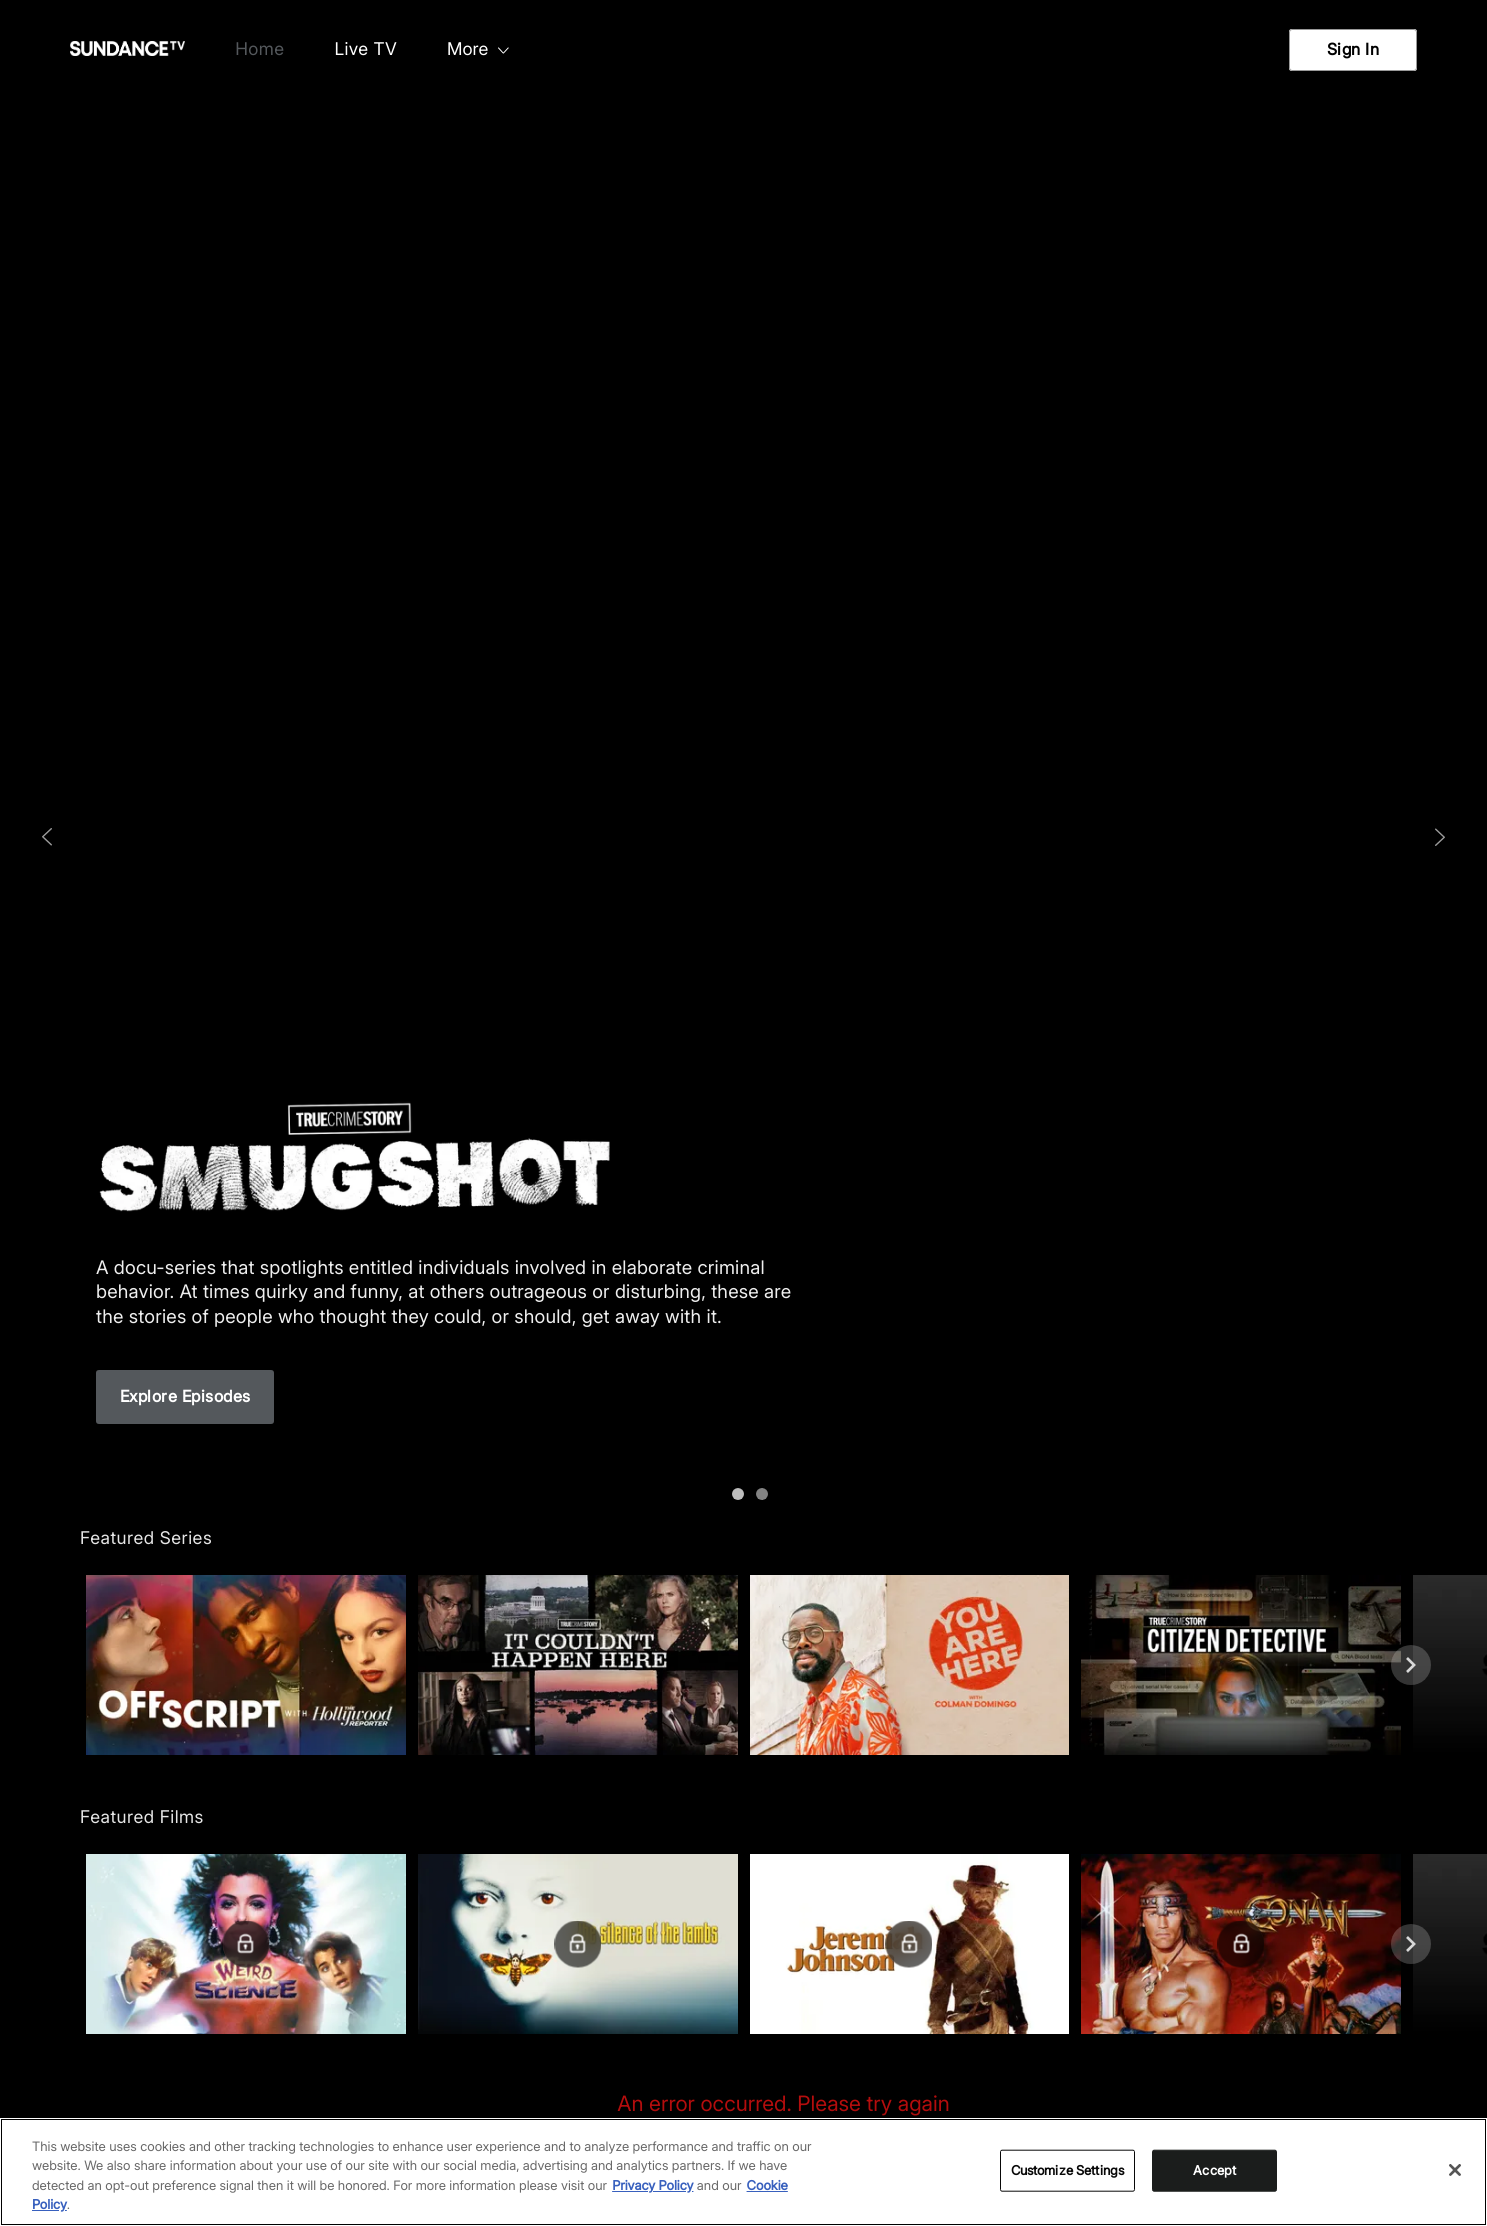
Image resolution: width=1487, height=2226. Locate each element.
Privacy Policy (652, 2186)
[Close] (1455, 2170)
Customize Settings (1067, 2170)
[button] (246, 1665)
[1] (756, 1488)
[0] (732, 1488)
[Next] (1411, 1665)
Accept (1214, 2170)
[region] (743, 2172)
